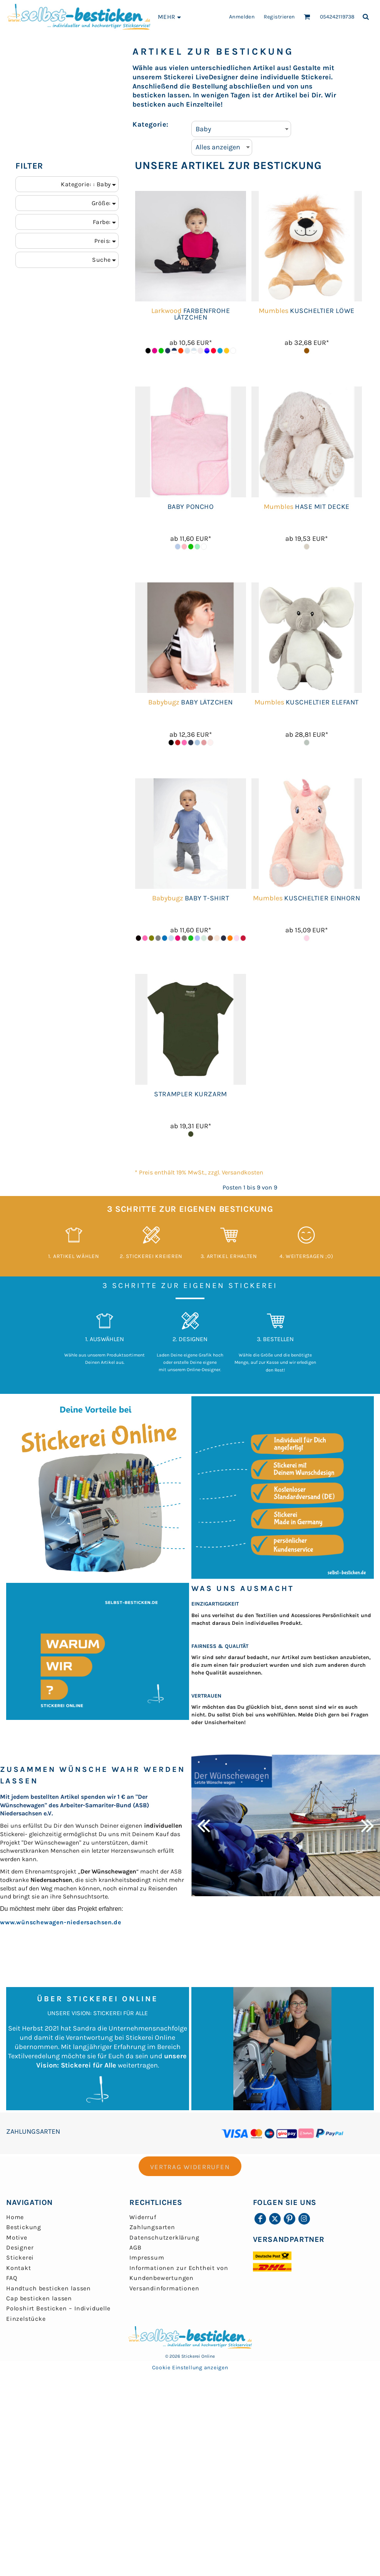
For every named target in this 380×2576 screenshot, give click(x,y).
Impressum (146, 2257)
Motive (16, 2237)
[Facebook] (260, 2219)
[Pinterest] (289, 2219)
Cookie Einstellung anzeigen (190, 2367)
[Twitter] (275, 2219)
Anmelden (241, 16)
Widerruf (142, 2217)
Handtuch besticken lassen (48, 2288)
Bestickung (23, 2227)
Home (15, 2217)
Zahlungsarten (152, 2227)
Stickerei (20, 2257)
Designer (19, 2247)
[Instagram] (304, 2219)
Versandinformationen (164, 2288)
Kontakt (18, 2268)
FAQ (11, 2278)
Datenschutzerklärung (164, 2237)
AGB (135, 2247)
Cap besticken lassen (39, 2298)
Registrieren (279, 16)
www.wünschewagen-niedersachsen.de (60, 1922)
